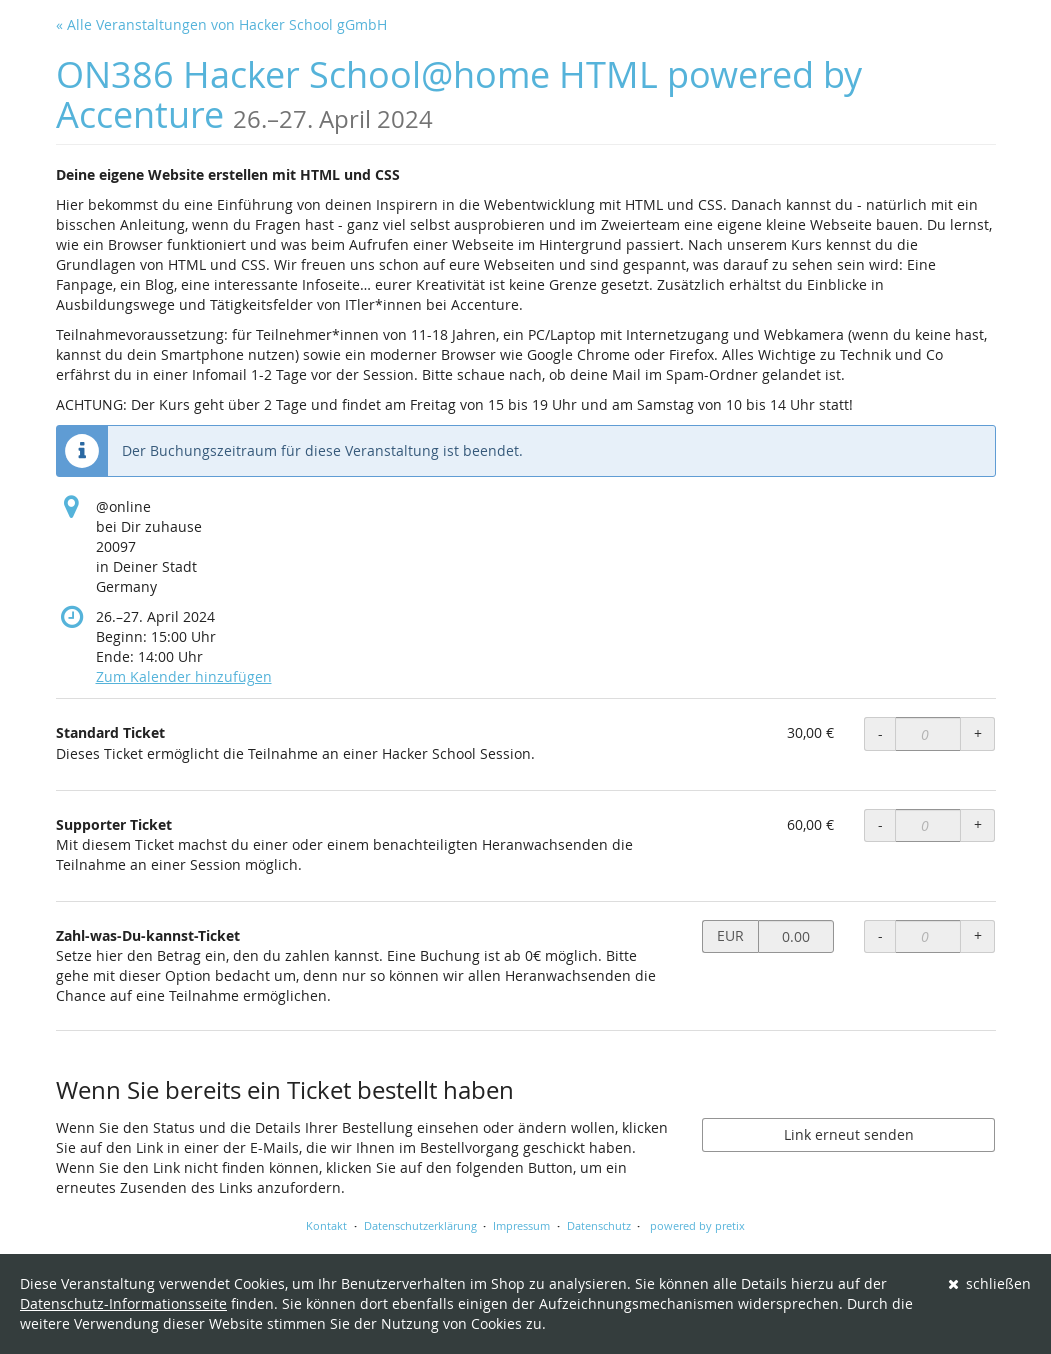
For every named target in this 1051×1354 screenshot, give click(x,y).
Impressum (521, 1225)
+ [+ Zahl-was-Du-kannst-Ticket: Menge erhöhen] (978, 935)
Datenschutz (599, 1225)
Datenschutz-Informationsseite (123, 1303)
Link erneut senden (849, 1134)
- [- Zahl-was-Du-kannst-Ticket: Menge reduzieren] (880, 935)
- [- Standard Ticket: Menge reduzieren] (880, 733)
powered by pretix (697, 1225)
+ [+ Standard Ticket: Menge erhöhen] (978, 733)
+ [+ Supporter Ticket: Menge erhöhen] (978, 824)
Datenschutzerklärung (420, 1225)
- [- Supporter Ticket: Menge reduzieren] (880, 824)
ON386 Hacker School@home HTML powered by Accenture (459, 94)
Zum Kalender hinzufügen (184, 676)
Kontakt (326, 1225)
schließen (990, 1283)
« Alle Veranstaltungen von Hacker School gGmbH (221, 24)
